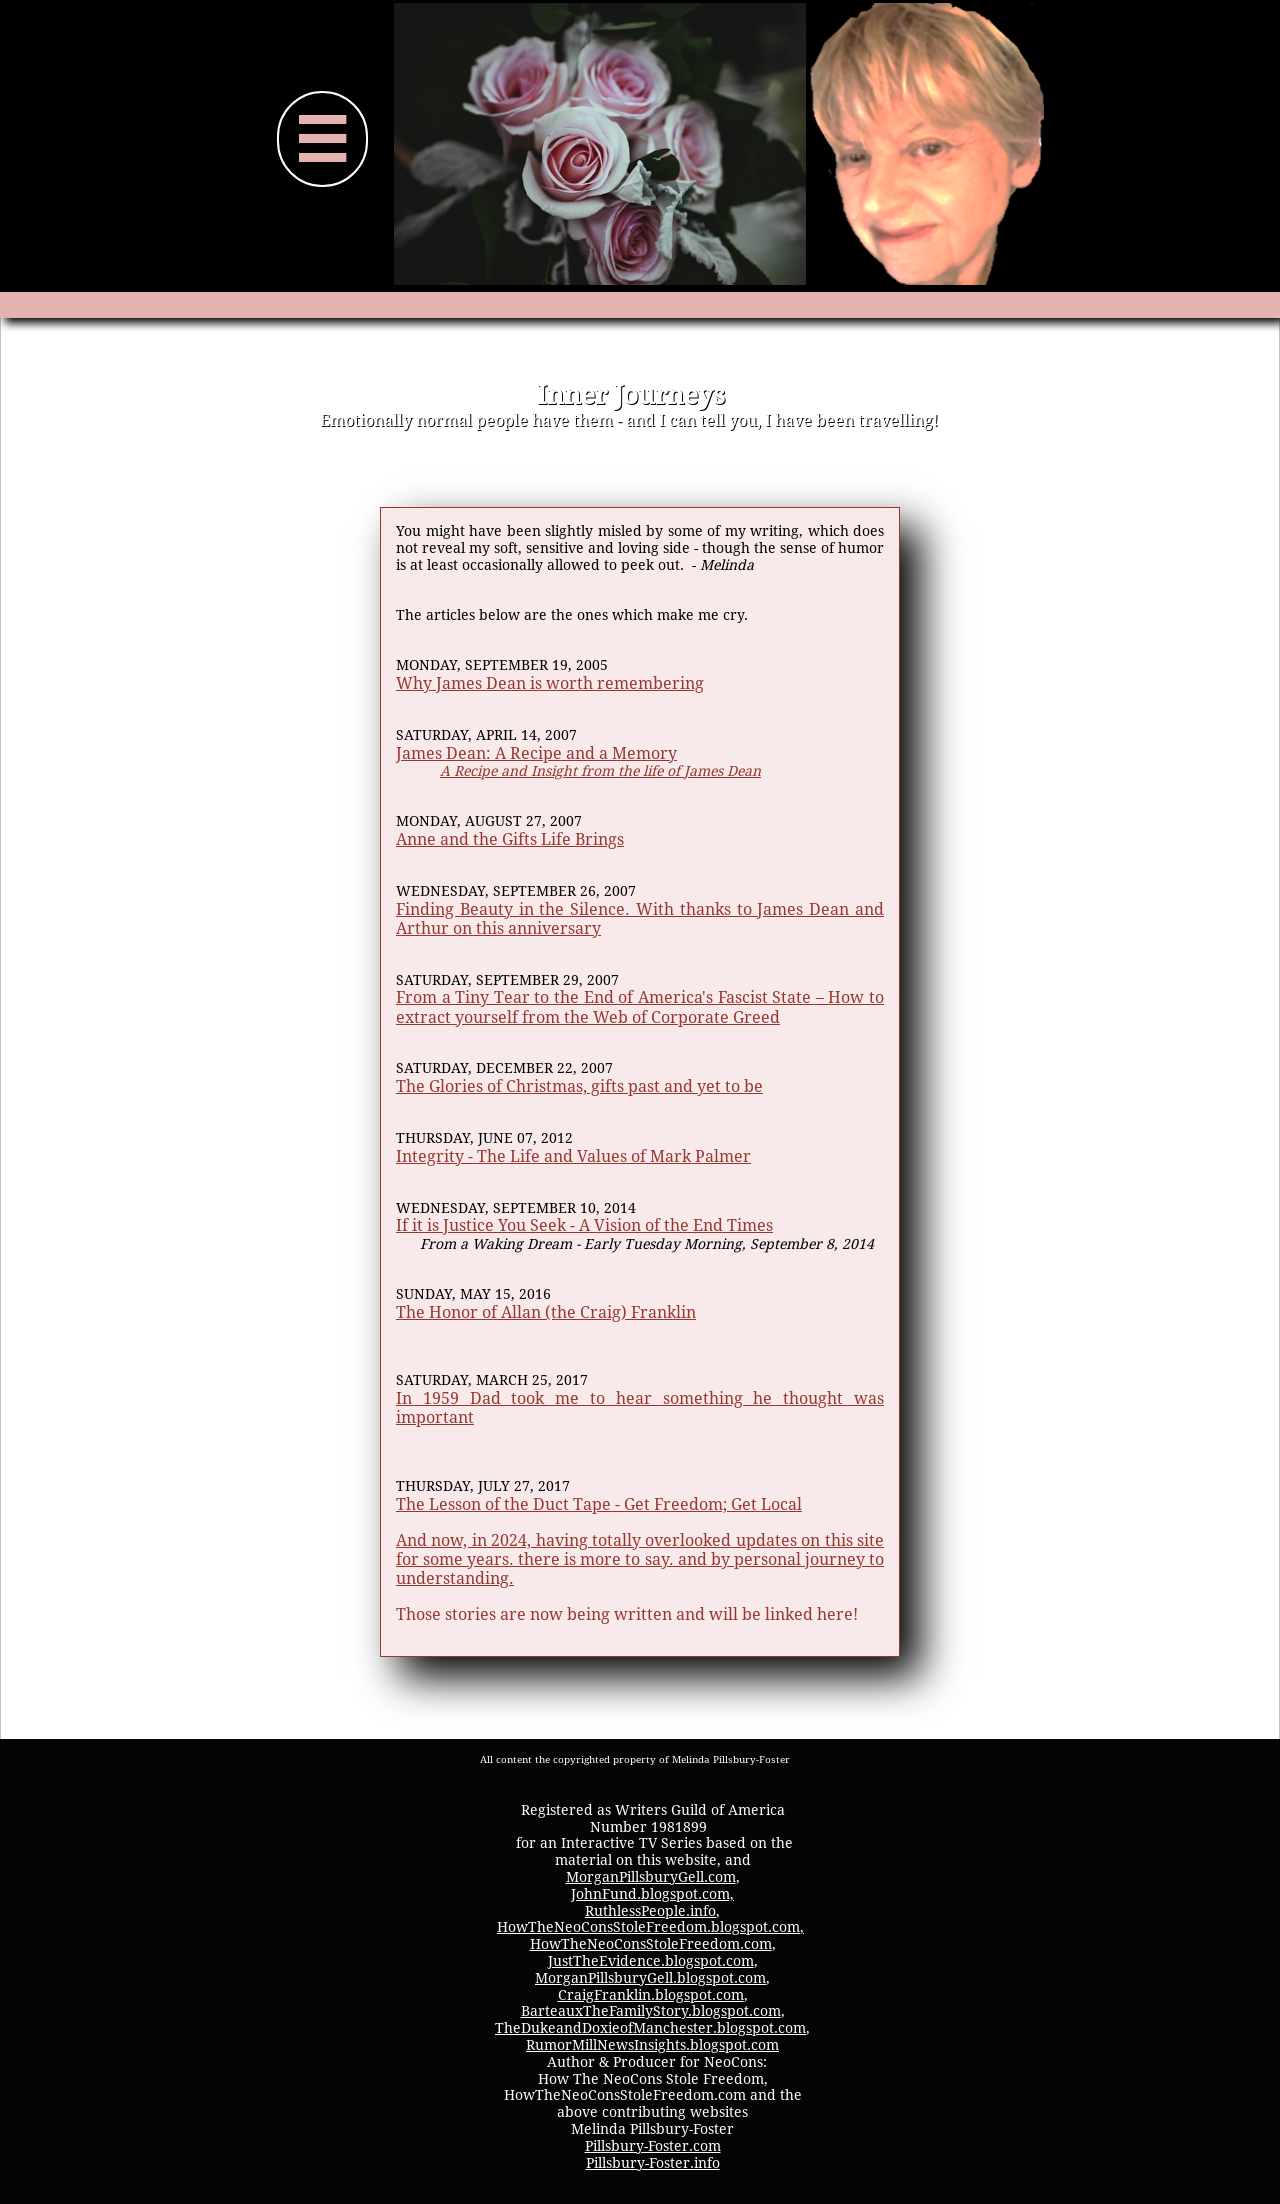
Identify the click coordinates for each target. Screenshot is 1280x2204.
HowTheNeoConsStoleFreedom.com (651, 1944)
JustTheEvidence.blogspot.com (651, 1961)
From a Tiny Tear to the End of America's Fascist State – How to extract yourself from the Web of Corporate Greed (640, 1007)
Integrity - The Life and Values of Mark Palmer (573, 1156)
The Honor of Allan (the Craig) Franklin (546, 1312)
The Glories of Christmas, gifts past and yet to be (579, 1086)
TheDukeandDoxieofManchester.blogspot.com (650, 2028)
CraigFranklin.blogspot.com (651, 1995)
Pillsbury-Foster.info (653, 2163)
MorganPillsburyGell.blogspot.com (650, 1978)
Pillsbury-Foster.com (653, 2146)
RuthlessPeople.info (650, 1911)
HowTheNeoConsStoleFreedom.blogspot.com (648, 1927)
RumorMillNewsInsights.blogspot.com (652, 2045)
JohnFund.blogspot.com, (652, 1894)
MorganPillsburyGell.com (651, 1877)
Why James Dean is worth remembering (550, 683)
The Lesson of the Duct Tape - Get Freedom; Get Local (599, 1504)
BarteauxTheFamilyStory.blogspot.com (651, 2011)
